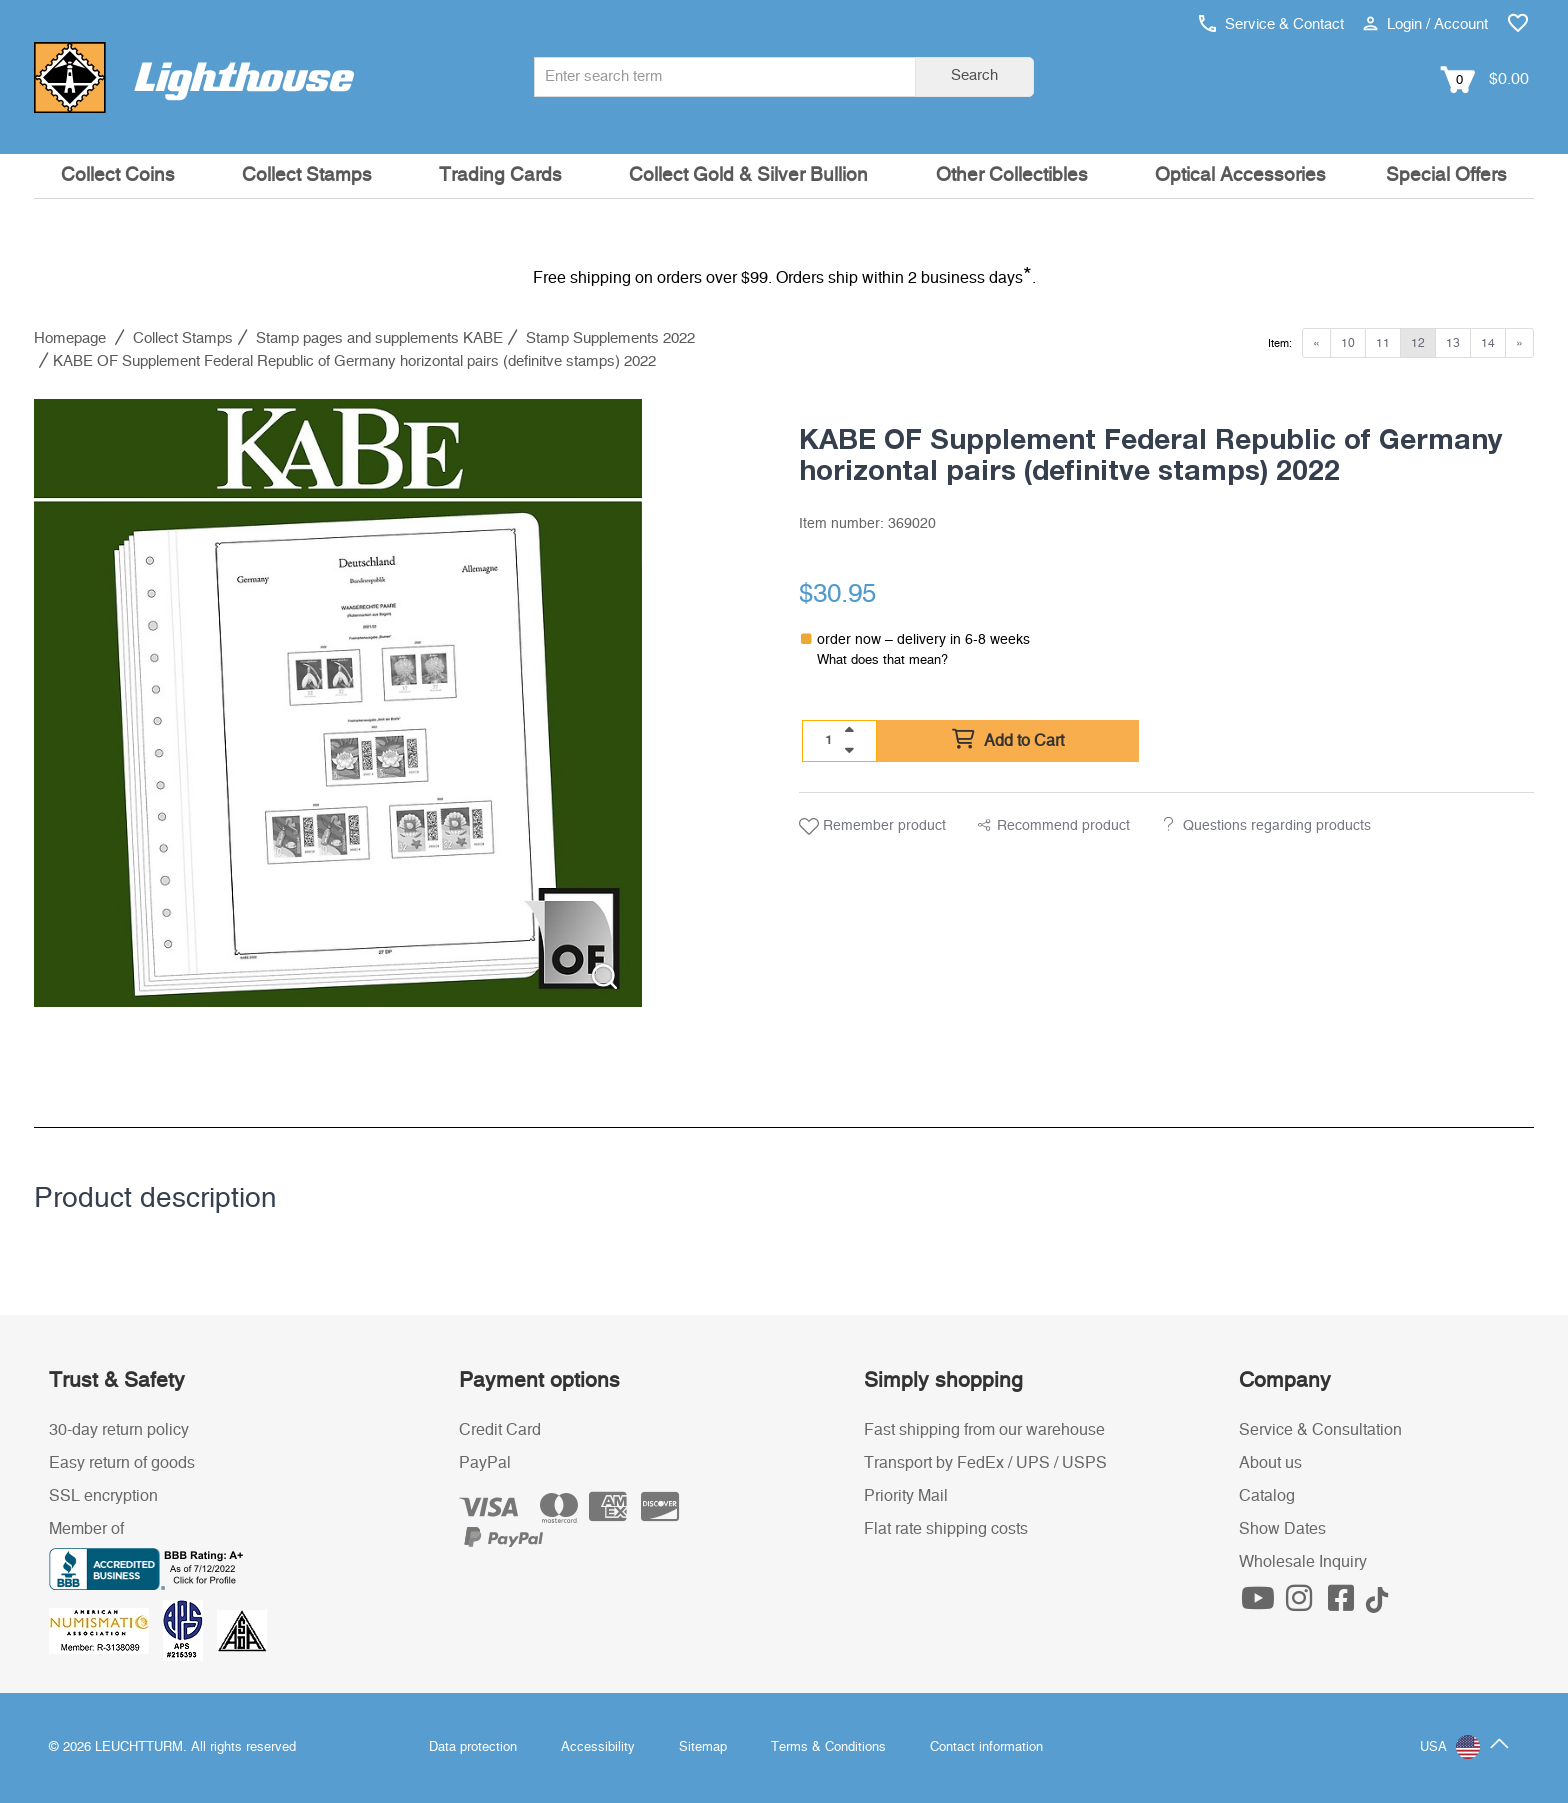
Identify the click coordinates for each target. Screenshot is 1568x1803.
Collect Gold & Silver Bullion (748, 175)
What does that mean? (882, 660)
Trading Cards (500, 175)
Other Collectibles (1012, 175)
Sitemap (703, 1747)
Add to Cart (1008, 740)
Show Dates (1282, 1529)
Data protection (473, 1747)
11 (1383, 343)
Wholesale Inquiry (1303, 1562)
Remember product (872, 827)
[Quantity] (829, 740)
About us (1270, 1463)
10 (1348, 343)
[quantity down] (849, 750)
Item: (1280, 343)
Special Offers (1446, 175)
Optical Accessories (1240, 175)
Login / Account (1425, 24)
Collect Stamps (307, 175)
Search (974, 75)
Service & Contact (1271, 24)
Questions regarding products (1277, 826)
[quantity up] (849, 730)
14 (1488, 343)
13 (1453, 343)
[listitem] (338, 703)
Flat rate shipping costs (946, 1529)
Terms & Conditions (828, 1747)
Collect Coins (118, 175)
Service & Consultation (1320, 1430)
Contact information (986, 1747)
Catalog (1267, 1496)
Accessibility (598, 1747)
